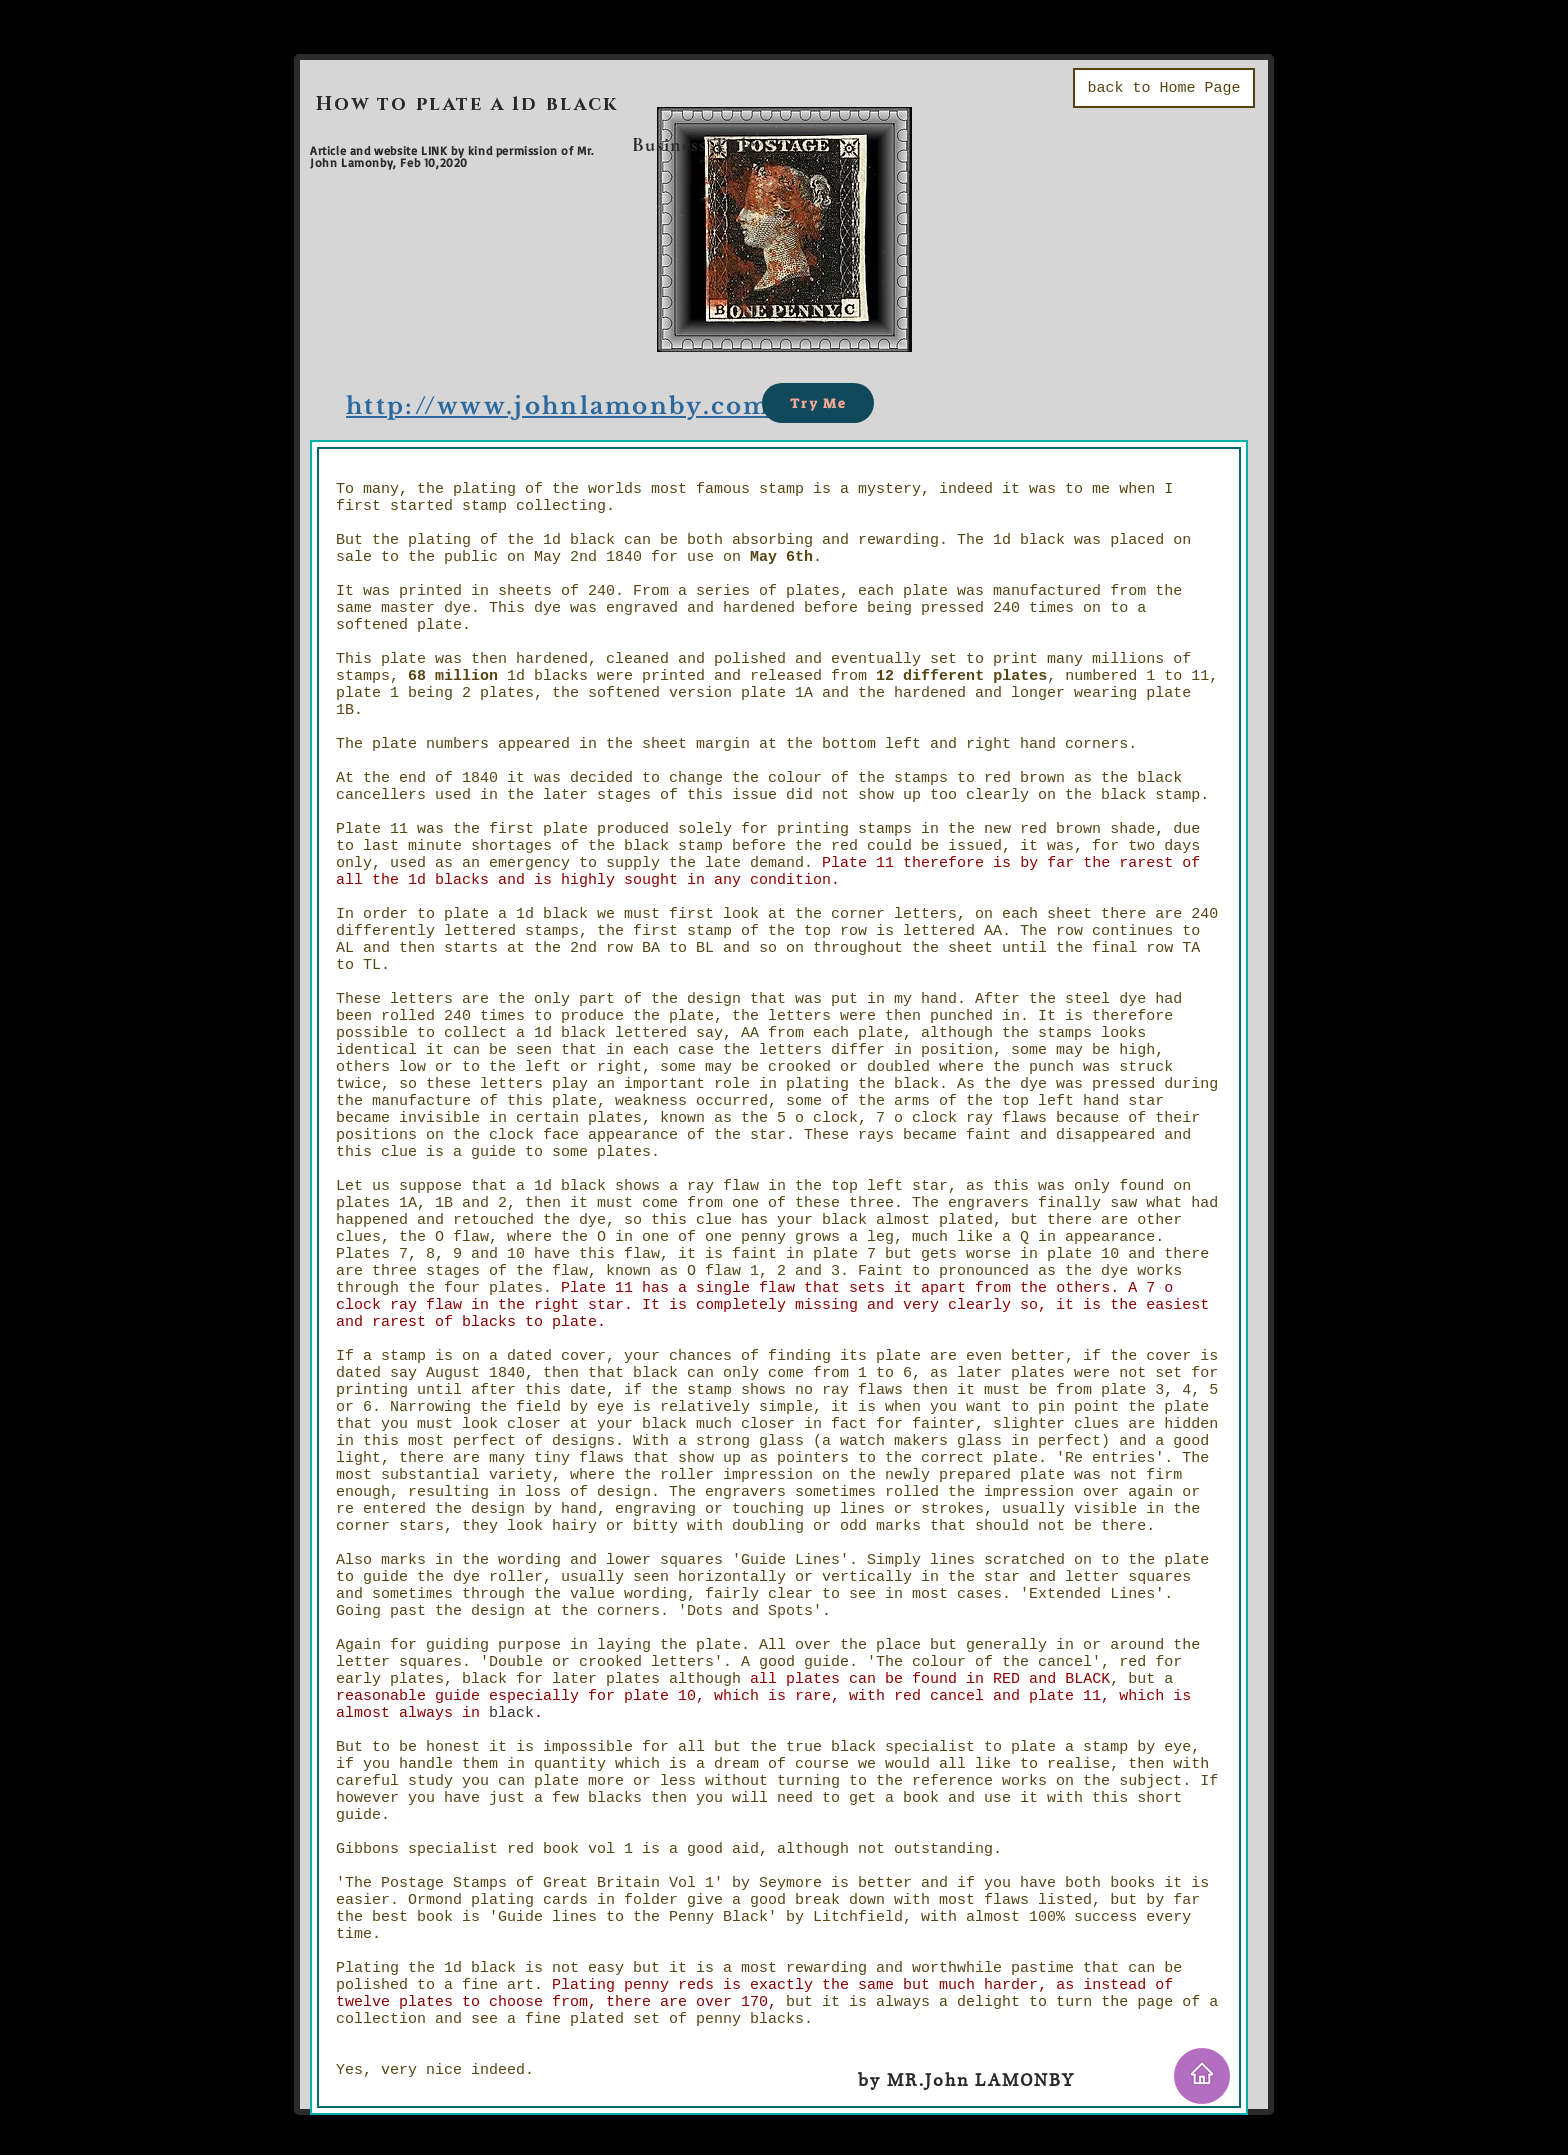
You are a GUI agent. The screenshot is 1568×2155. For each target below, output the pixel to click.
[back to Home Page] (1164, 88)
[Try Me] (818, 403)
